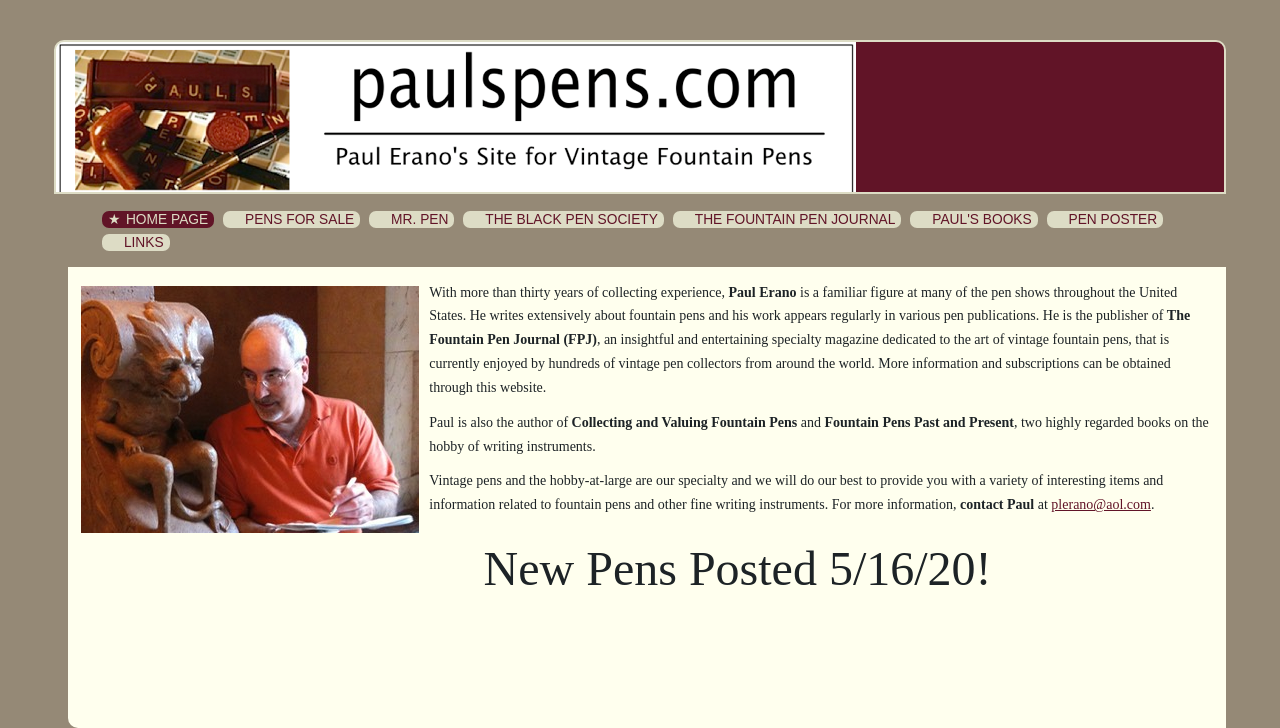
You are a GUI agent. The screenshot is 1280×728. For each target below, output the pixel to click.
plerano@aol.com (1101, 504)
